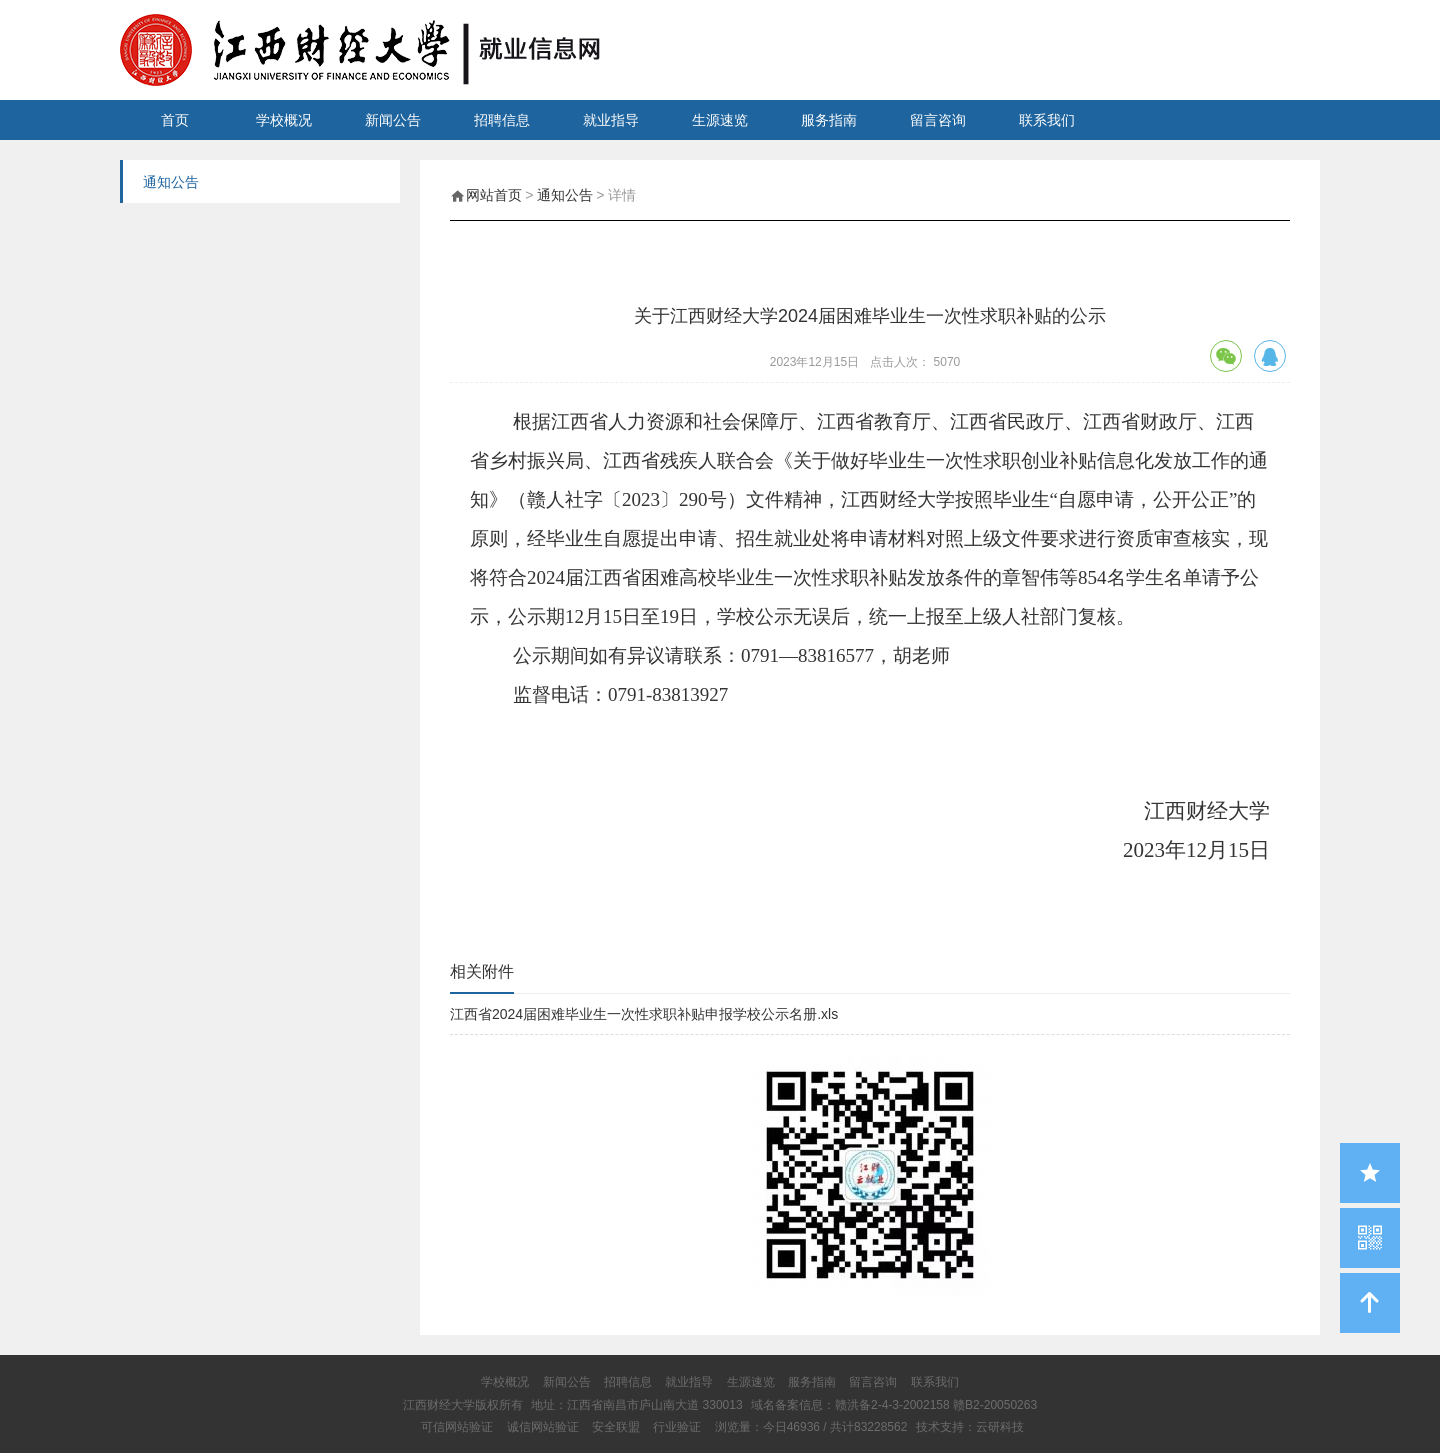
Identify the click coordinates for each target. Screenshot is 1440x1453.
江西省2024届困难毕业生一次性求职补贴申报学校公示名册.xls (644, 1014)
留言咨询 (938, 120)
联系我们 (1047, 120)
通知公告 (565, 195)
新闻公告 (393, 120)
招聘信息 (502, 120)
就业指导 (611, 120)
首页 (175, 120)
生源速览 (720, 120)
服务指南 (829, 120)
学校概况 (284, 120)
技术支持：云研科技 (970, 1427)
